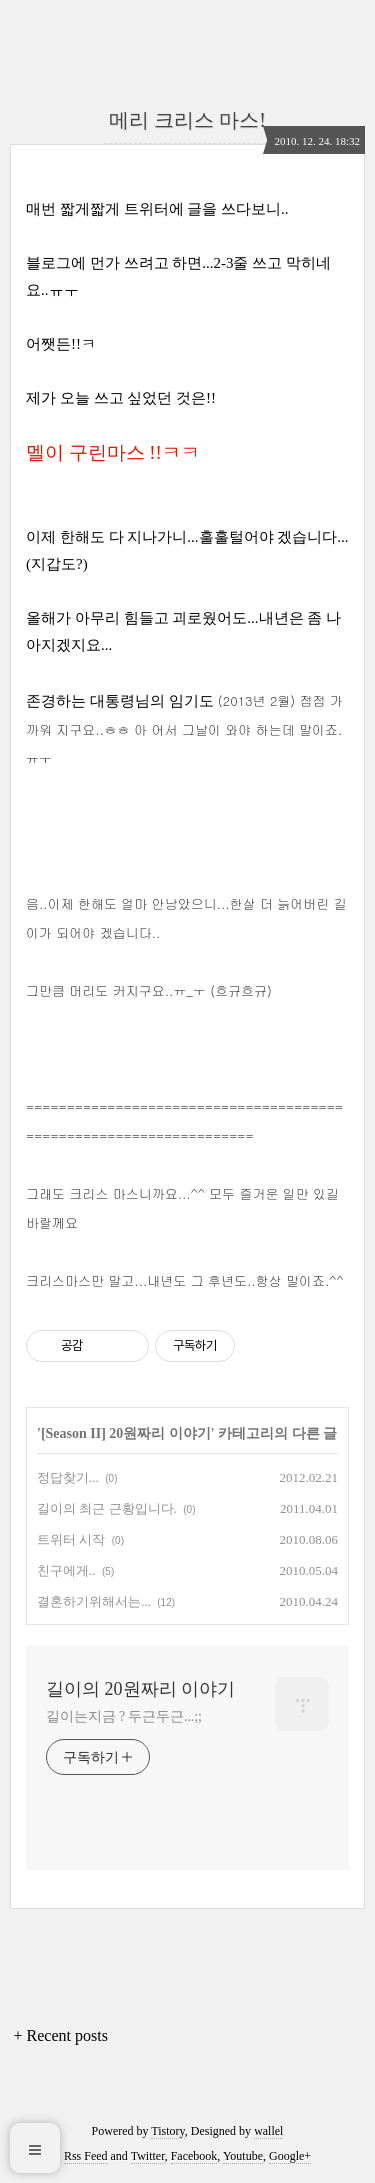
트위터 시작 (71, 1539)
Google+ (290, 2156)
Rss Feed (86, 2156)
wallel (268, 2131)
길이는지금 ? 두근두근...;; (124, 1716)
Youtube (243, 2156)
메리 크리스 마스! (187, 120)
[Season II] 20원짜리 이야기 (126, 1433)
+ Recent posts (61, 2035)
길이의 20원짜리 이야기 (140, 1689)
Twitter (148, 2156)
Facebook (194, 2156)
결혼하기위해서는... (94, 1601)
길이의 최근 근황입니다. (107, 1508)
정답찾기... (68, 1477)
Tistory (167, 2131)
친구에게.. (66, 1570)
